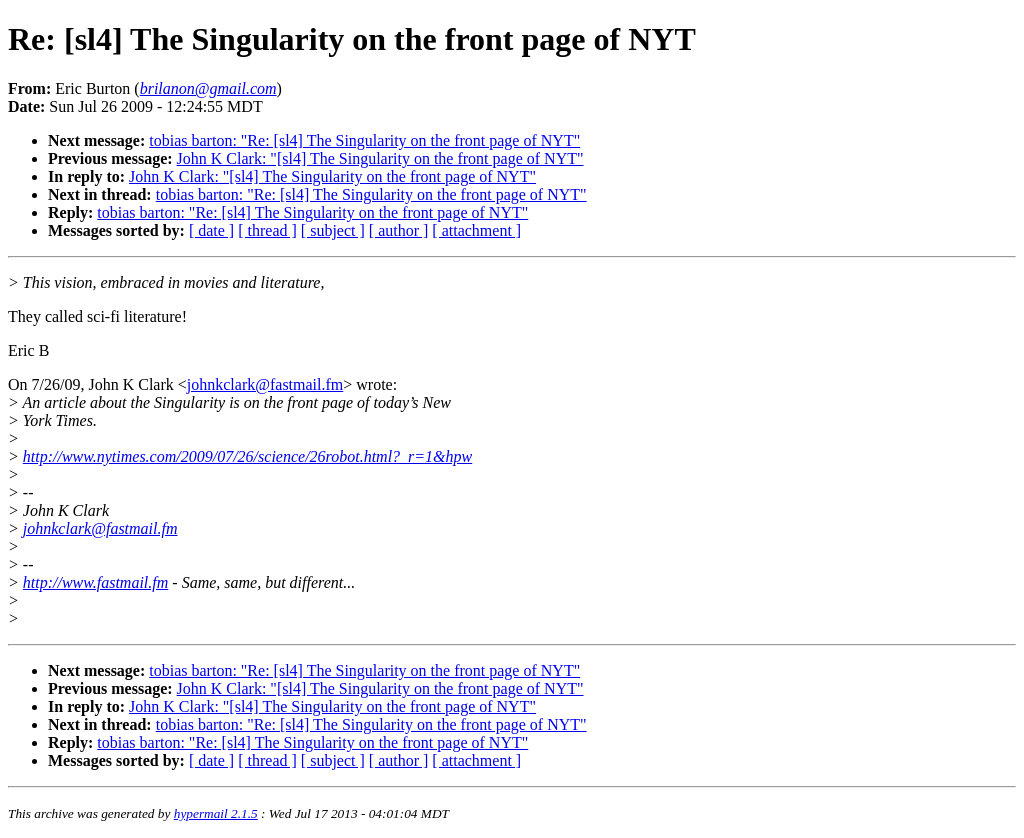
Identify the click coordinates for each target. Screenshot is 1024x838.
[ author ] (399, 230)
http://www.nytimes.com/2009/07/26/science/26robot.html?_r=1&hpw (247, 456)
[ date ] (211, 230)
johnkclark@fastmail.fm (265, 384)
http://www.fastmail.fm (96, 582)
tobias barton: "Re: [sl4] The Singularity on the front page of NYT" (364, 140)
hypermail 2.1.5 (216, 813)
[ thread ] (267, 230)
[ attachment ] (476, 230)
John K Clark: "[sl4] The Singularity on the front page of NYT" (380, 158)
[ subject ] (333, 230)
